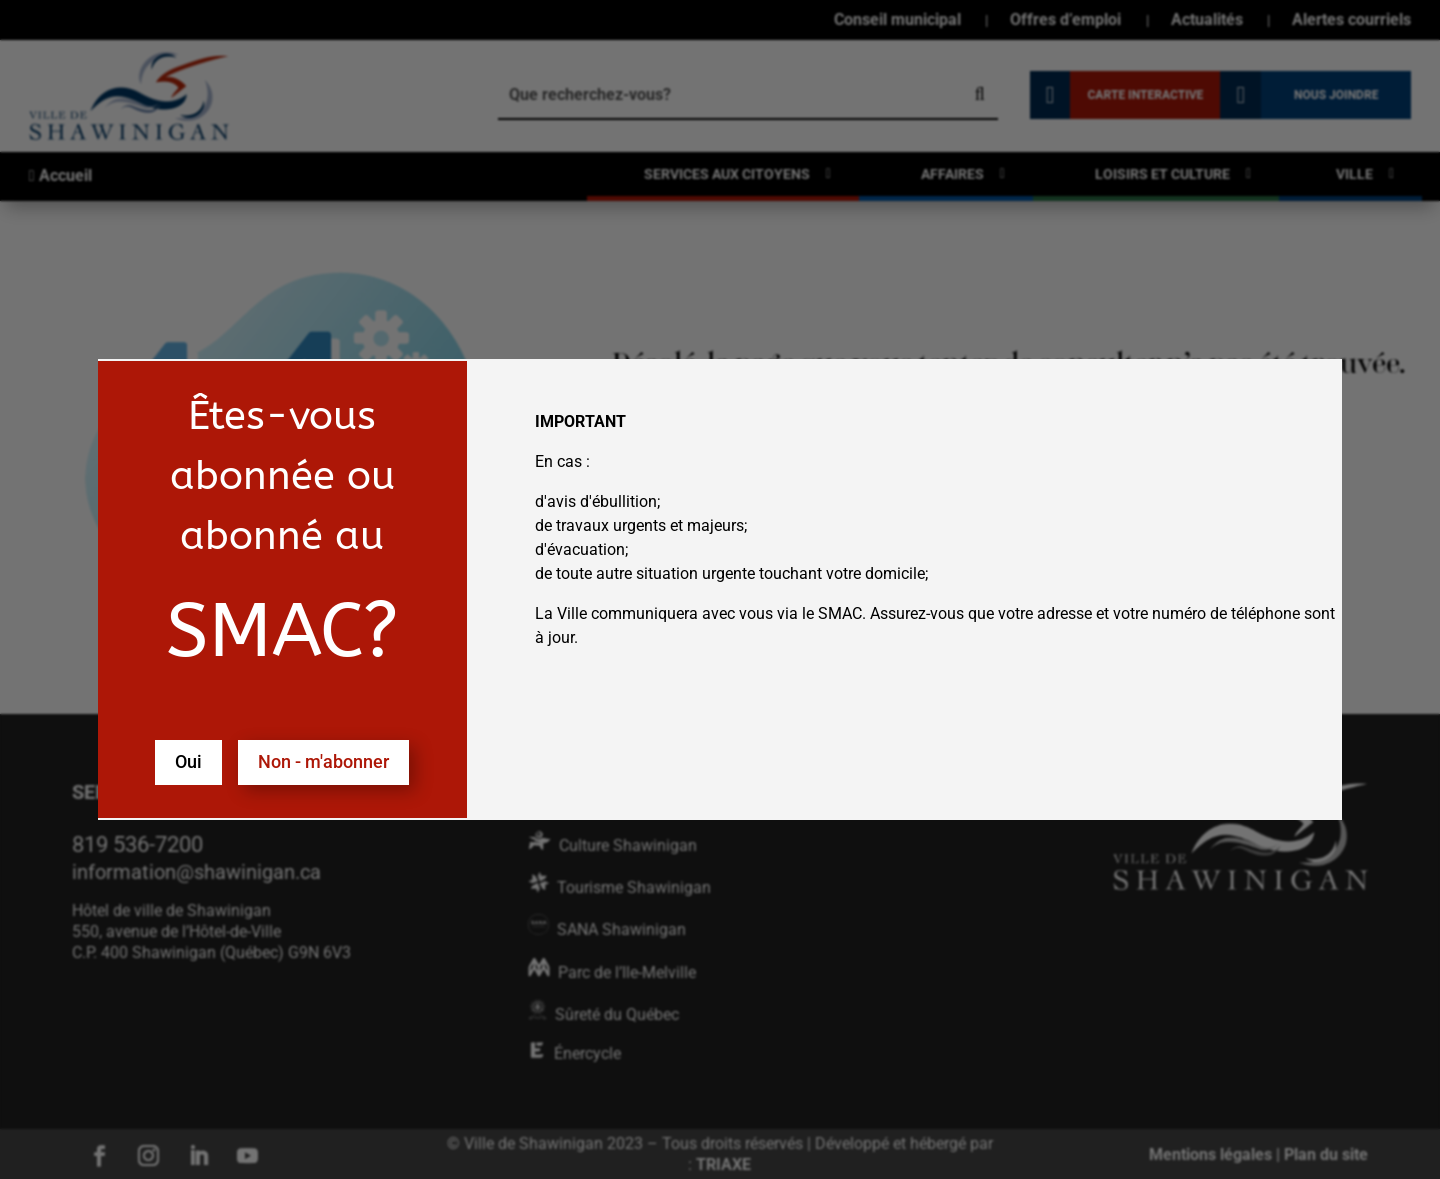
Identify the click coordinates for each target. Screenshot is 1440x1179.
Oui (188, 761)
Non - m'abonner (323, 761)
